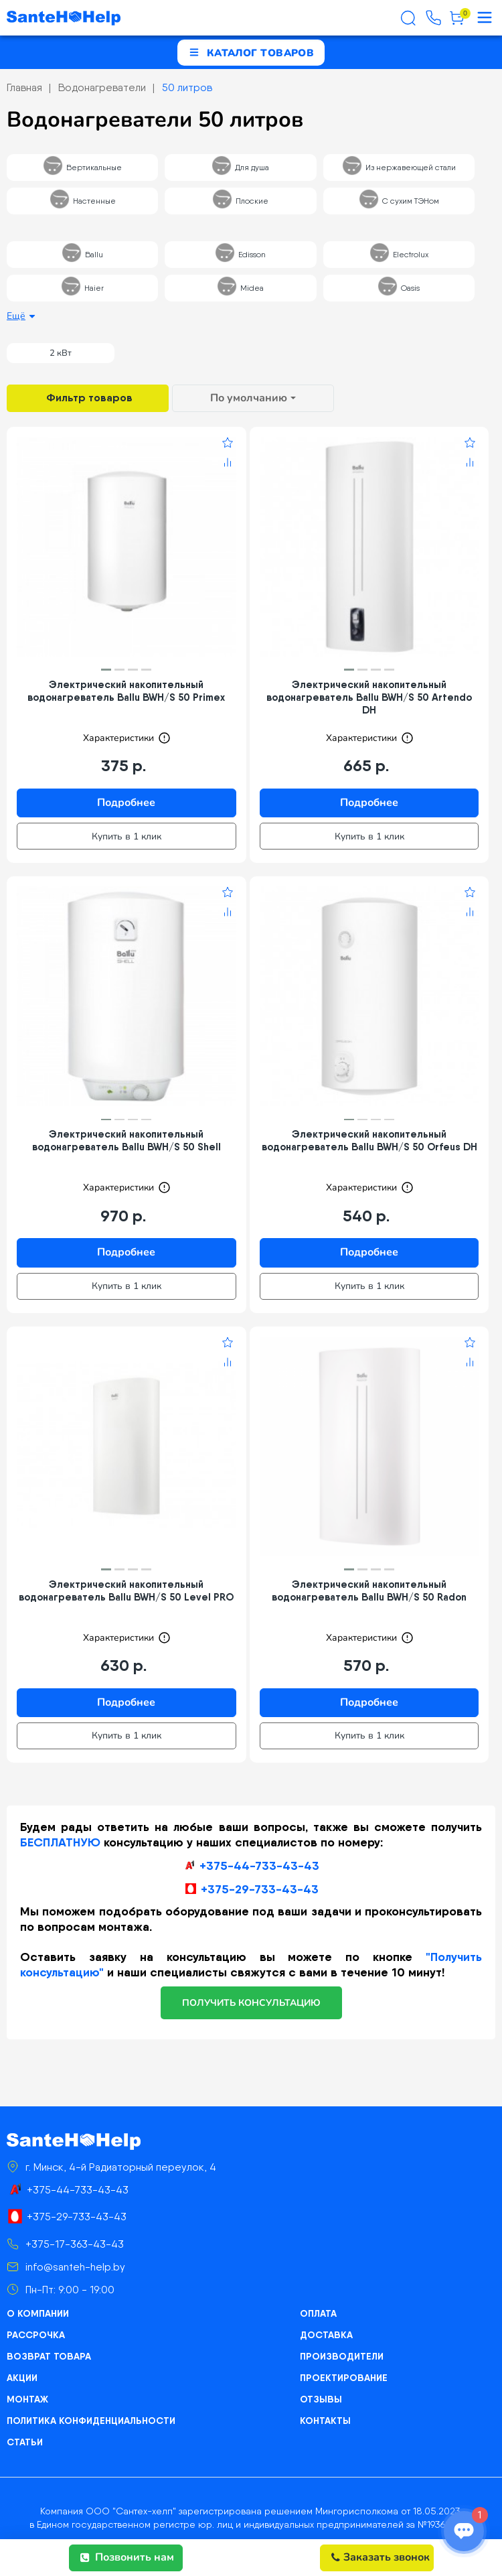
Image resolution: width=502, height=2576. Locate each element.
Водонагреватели (102, 87)
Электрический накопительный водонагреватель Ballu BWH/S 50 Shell (126, 1140)
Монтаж (27, 2399)
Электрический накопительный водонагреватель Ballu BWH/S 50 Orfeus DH (369, 1140)
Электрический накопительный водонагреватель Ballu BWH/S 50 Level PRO (126, 1590)
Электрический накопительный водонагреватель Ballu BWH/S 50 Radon (369, 1590)
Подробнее (126, 802)
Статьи (25, 2442)
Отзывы (321, 2399)
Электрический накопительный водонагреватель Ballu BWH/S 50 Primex (126, 690)
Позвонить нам (127, 2557)
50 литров (187, 87)
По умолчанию (248, 398)
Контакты (325, 2421)
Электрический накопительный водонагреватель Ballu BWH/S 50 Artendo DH (369, 697)
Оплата (318, 2313)
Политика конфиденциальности (91, 2421)
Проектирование (344, 2378)
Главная (24, 87)
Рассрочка (36, 2335)
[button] (106, 669)
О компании (38, 2313)
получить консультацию (251, 2002)
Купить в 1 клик (126, 836)
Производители (342, 2356)
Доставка (326, 2335)
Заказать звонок (380, 2557)
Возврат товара (49, 2356)
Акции (22, 2378)
